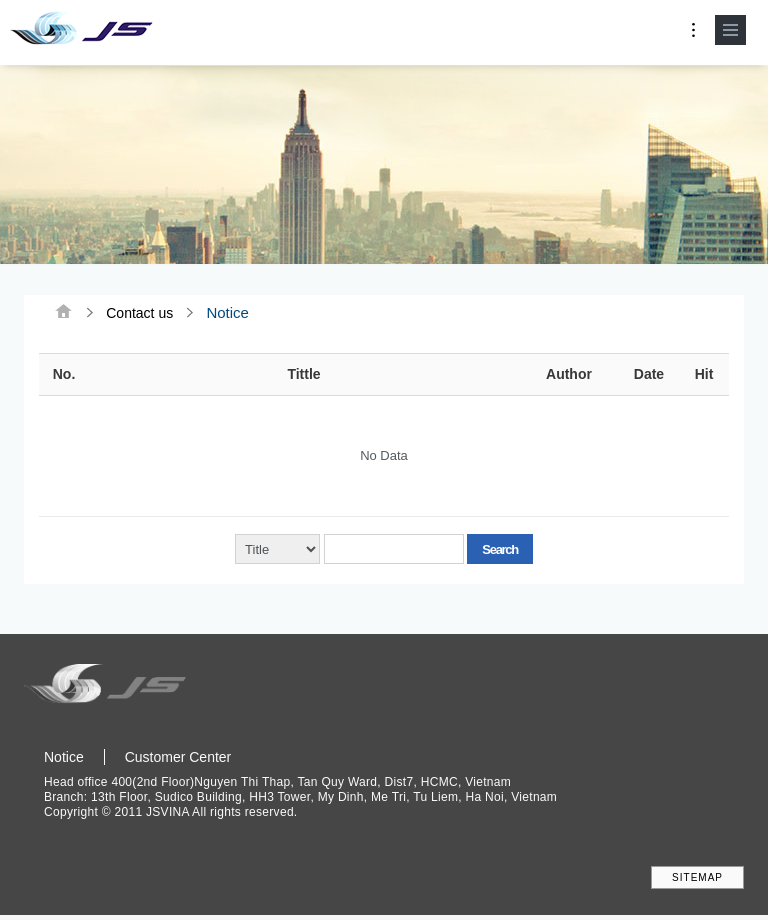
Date (649, 376)
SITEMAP (697, 879)
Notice (64, 757)
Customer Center (178, 757)
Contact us (139, 313)
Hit (704, 376)
